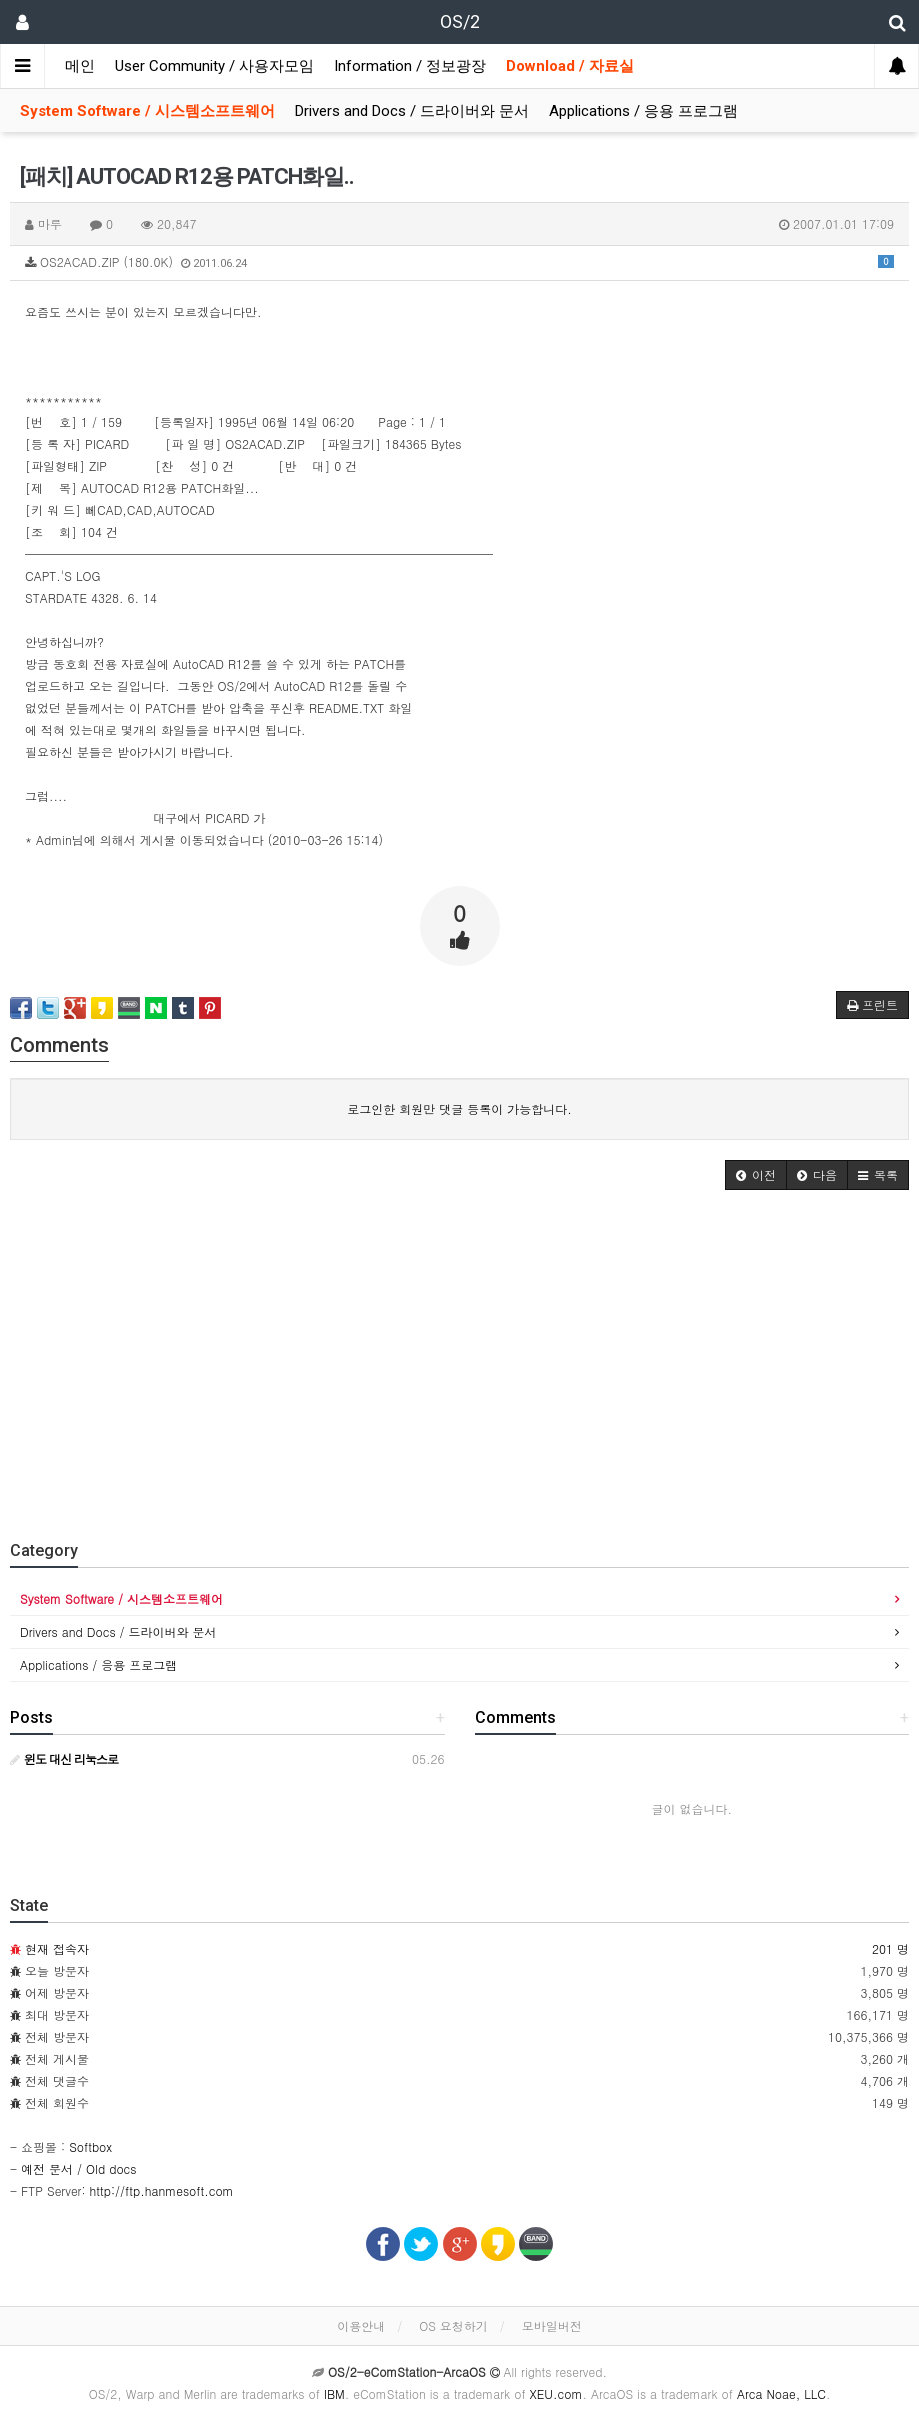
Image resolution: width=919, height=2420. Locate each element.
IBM (334, 2393)
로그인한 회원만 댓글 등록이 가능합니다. (459, 1108)
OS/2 (460, 21)
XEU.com (556, 2393)
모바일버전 (552, 2325)
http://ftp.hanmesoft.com (162, 2190)
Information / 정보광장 (410, 66)
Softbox (90, 2146)
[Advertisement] (459, 1360)
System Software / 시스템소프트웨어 (147, 111)
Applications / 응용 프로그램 (643, 111)
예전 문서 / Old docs (78, 2168)
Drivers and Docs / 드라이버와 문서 (412, 111)
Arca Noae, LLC (781, 2393)
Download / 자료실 (570, 66)
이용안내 (361, 2325)
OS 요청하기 (453, 2325)
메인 (80, 66)
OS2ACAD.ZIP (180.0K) (459, 261)
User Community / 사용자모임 (214, 66)
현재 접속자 (57, 1948)
